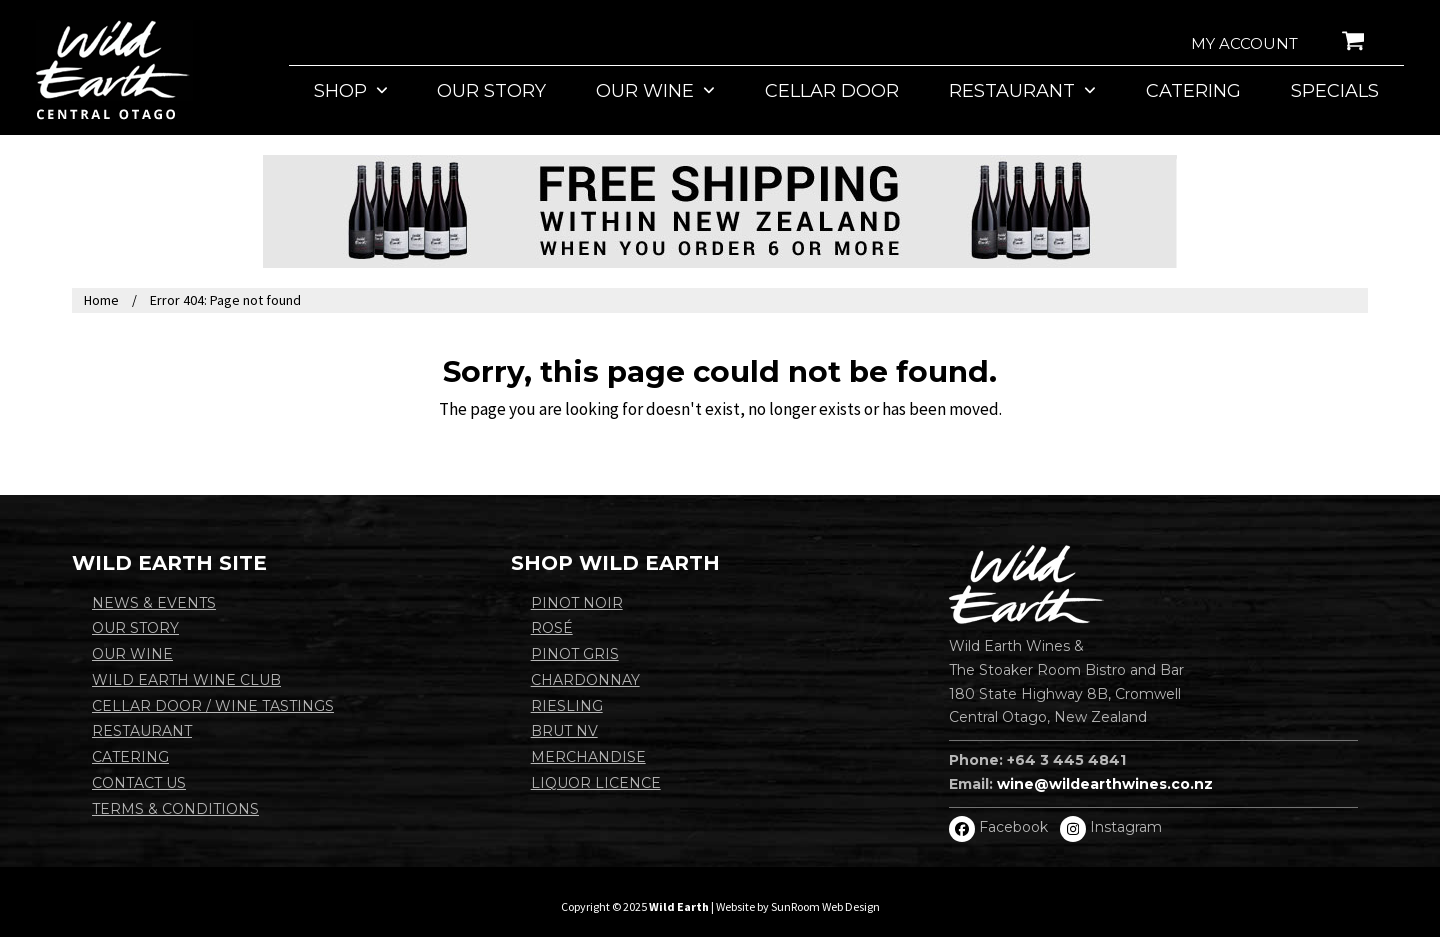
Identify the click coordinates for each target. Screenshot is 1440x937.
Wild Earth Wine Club (186, 680)
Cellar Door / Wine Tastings (213, 706)
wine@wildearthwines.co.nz (1105, 784)
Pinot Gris (575, 654)
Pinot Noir (577, 603)
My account (1244, 43)
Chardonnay (585, 680)
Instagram (1126, 827)
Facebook (1013, 827)
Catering (130, 757)
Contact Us (139, 783)
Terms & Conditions (175, 809)
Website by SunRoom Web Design (798, 906)
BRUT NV (564, 731)
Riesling (567, 706)
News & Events (154, 603)
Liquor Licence (596, 783)
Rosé (552, 628)
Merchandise (588, 757)
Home (101, 300)
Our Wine (132, 654)
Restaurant (142, 731)
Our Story (135, 628)
